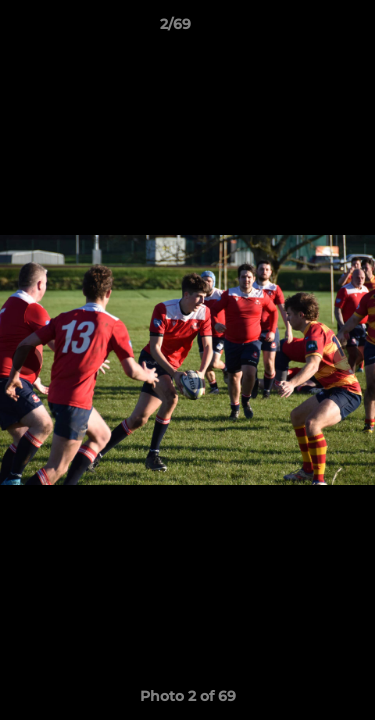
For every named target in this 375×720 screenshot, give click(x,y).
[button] (303, 29)
